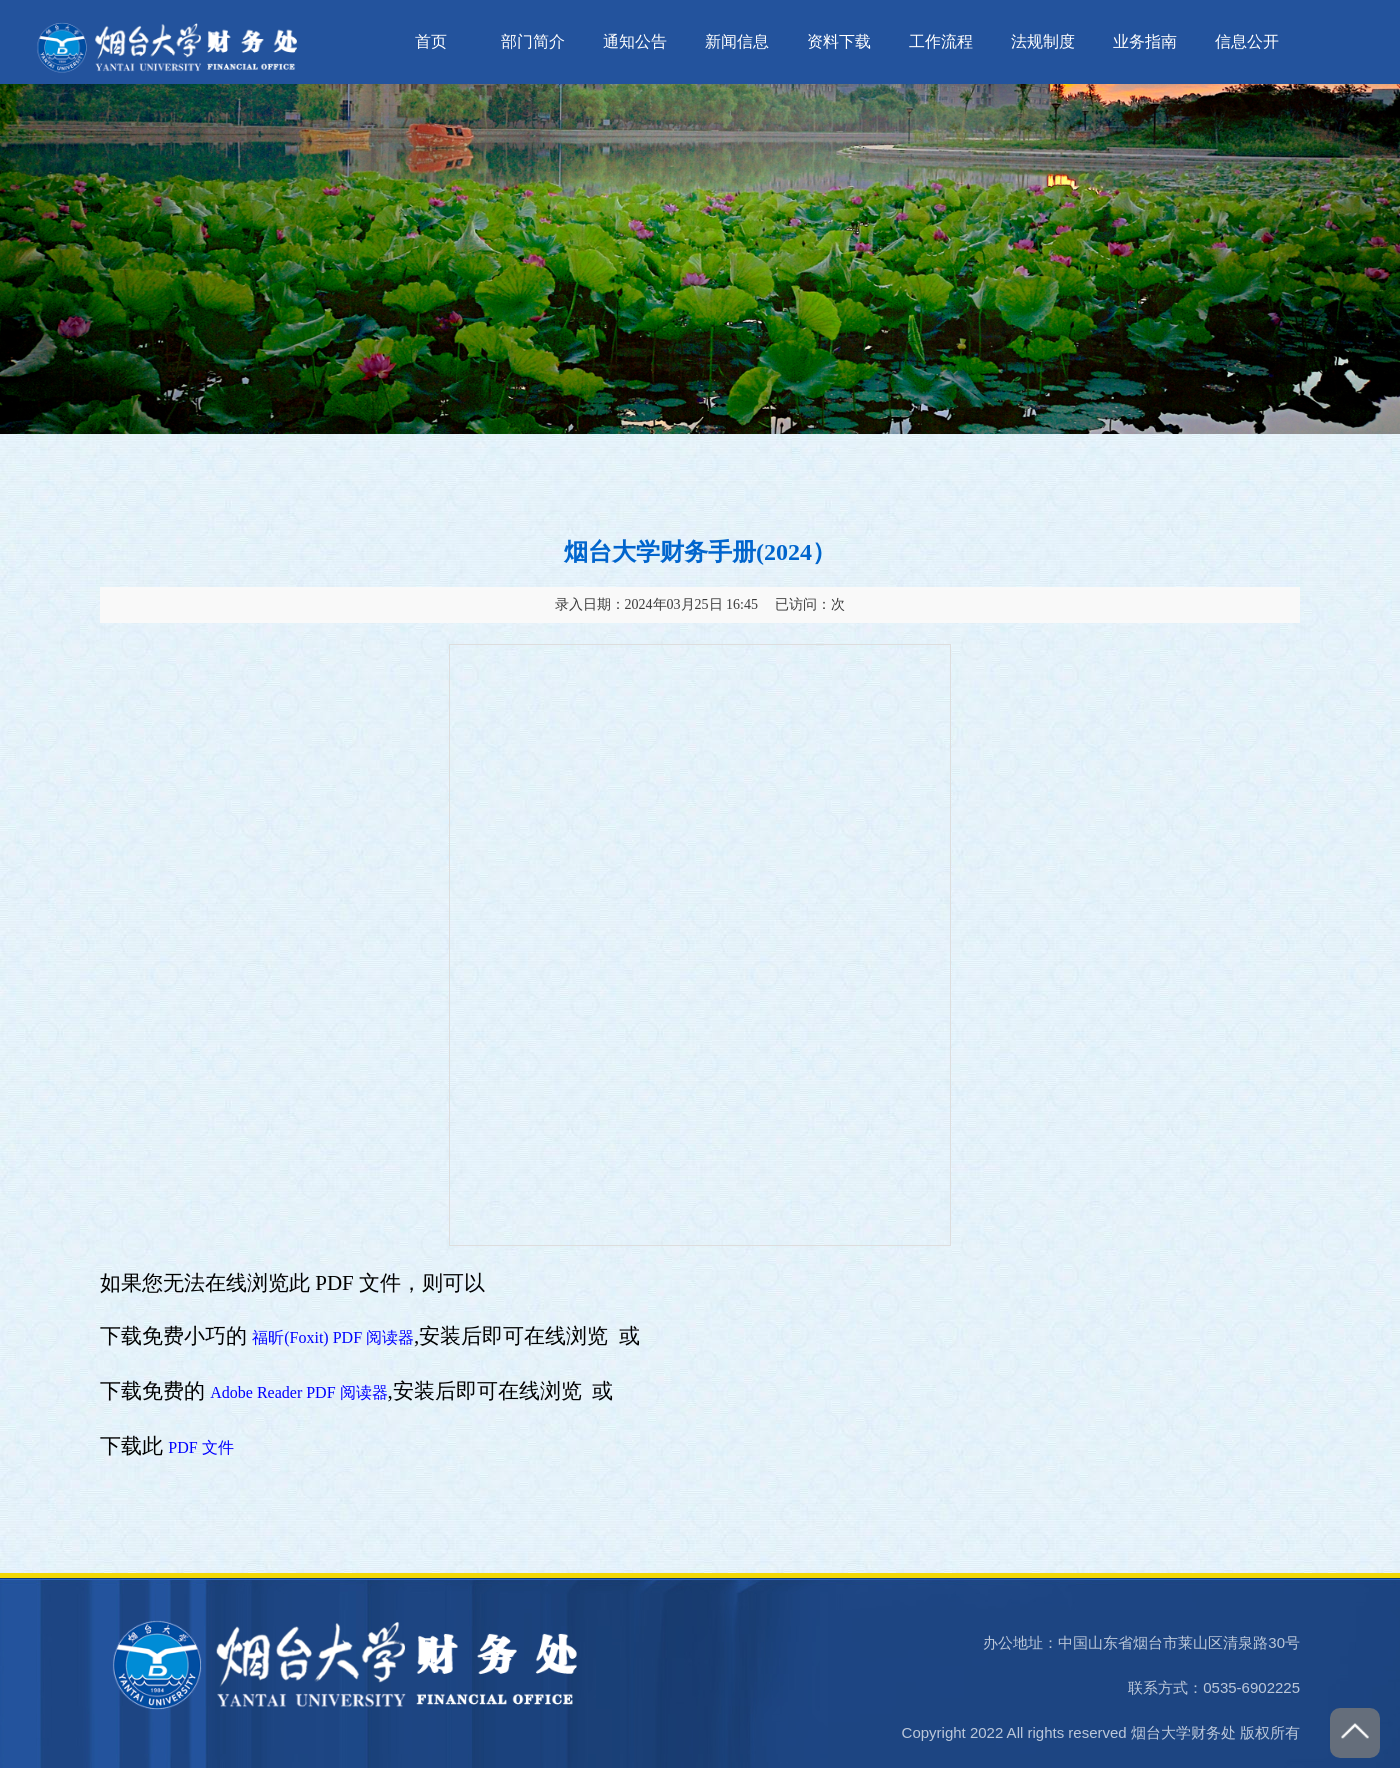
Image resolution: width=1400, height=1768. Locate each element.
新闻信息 (737, 41)
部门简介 (533, 41)
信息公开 (1247, 41)
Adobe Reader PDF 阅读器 (298, 1392)
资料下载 (839, 41)
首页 (431, 41)
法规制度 (1043, 41)
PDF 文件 (200, 1447)
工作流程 (941, 41)
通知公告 (635, 41)
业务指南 (1145, 41)
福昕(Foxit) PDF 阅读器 (333, 1337)
